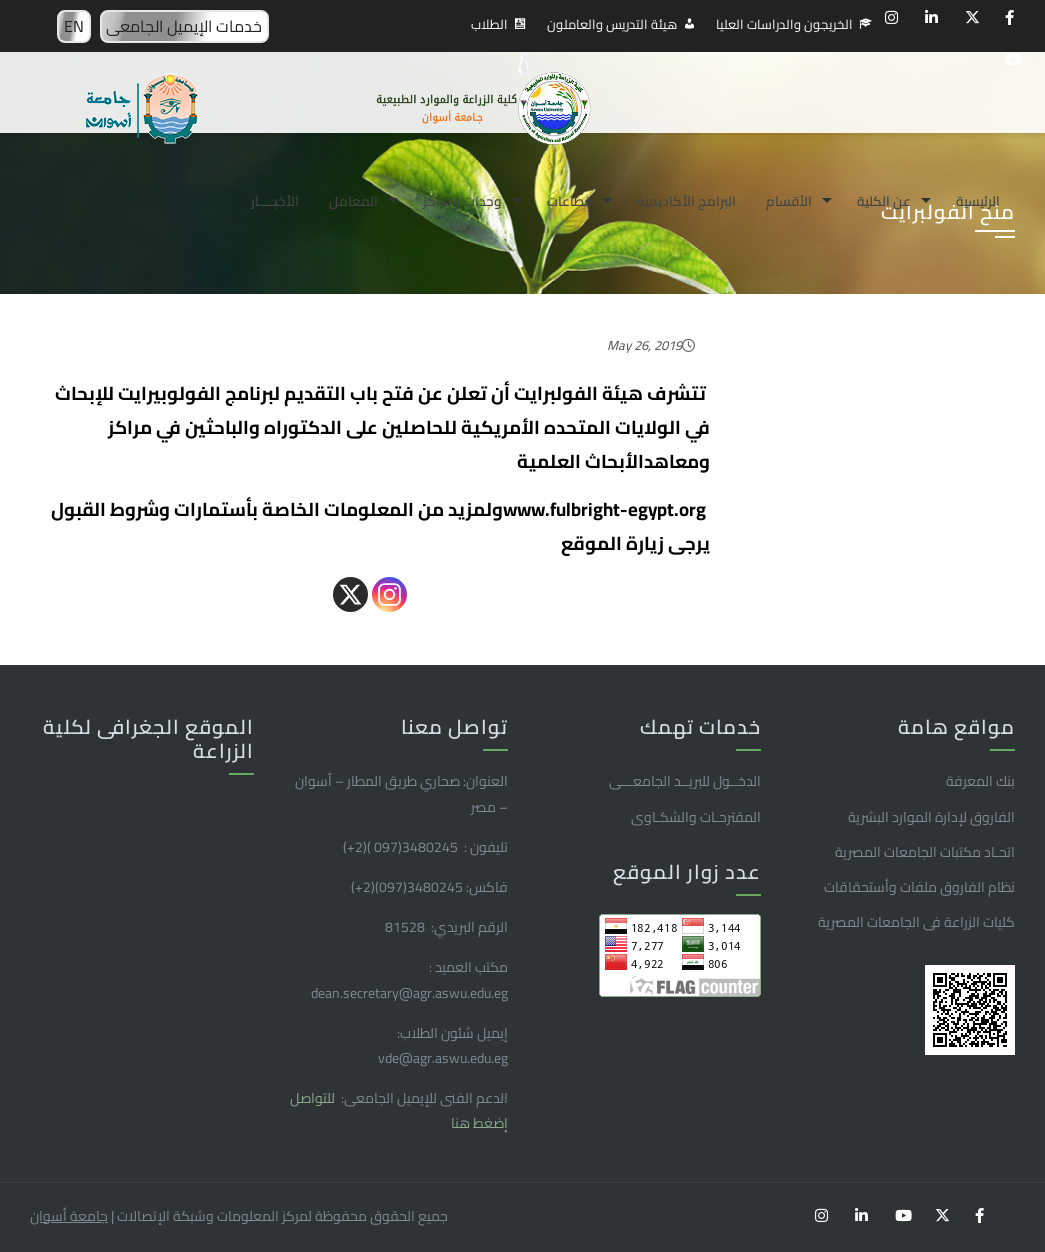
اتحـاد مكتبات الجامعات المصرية (925, 852)
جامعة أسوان (69, 1216)
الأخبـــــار (275, 201)
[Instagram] (389, 594)
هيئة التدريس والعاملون (612, 24)
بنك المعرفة (980, 781)
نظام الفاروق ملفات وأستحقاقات (919, 887)
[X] (350, 594)
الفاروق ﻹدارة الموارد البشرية (931, 817)
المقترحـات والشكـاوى (696, 817)
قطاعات (569, 201)
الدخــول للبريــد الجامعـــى (685, 781)
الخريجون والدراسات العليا (784, 24)
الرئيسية (978, 201)
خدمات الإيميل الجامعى (184, 26)
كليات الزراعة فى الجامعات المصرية (916, 922)
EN (74, 26)
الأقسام (789, 201)
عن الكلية (884, 201)
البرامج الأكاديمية (686, 201)
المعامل (353, 201)
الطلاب (489, 24)
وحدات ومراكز (462, 201)
